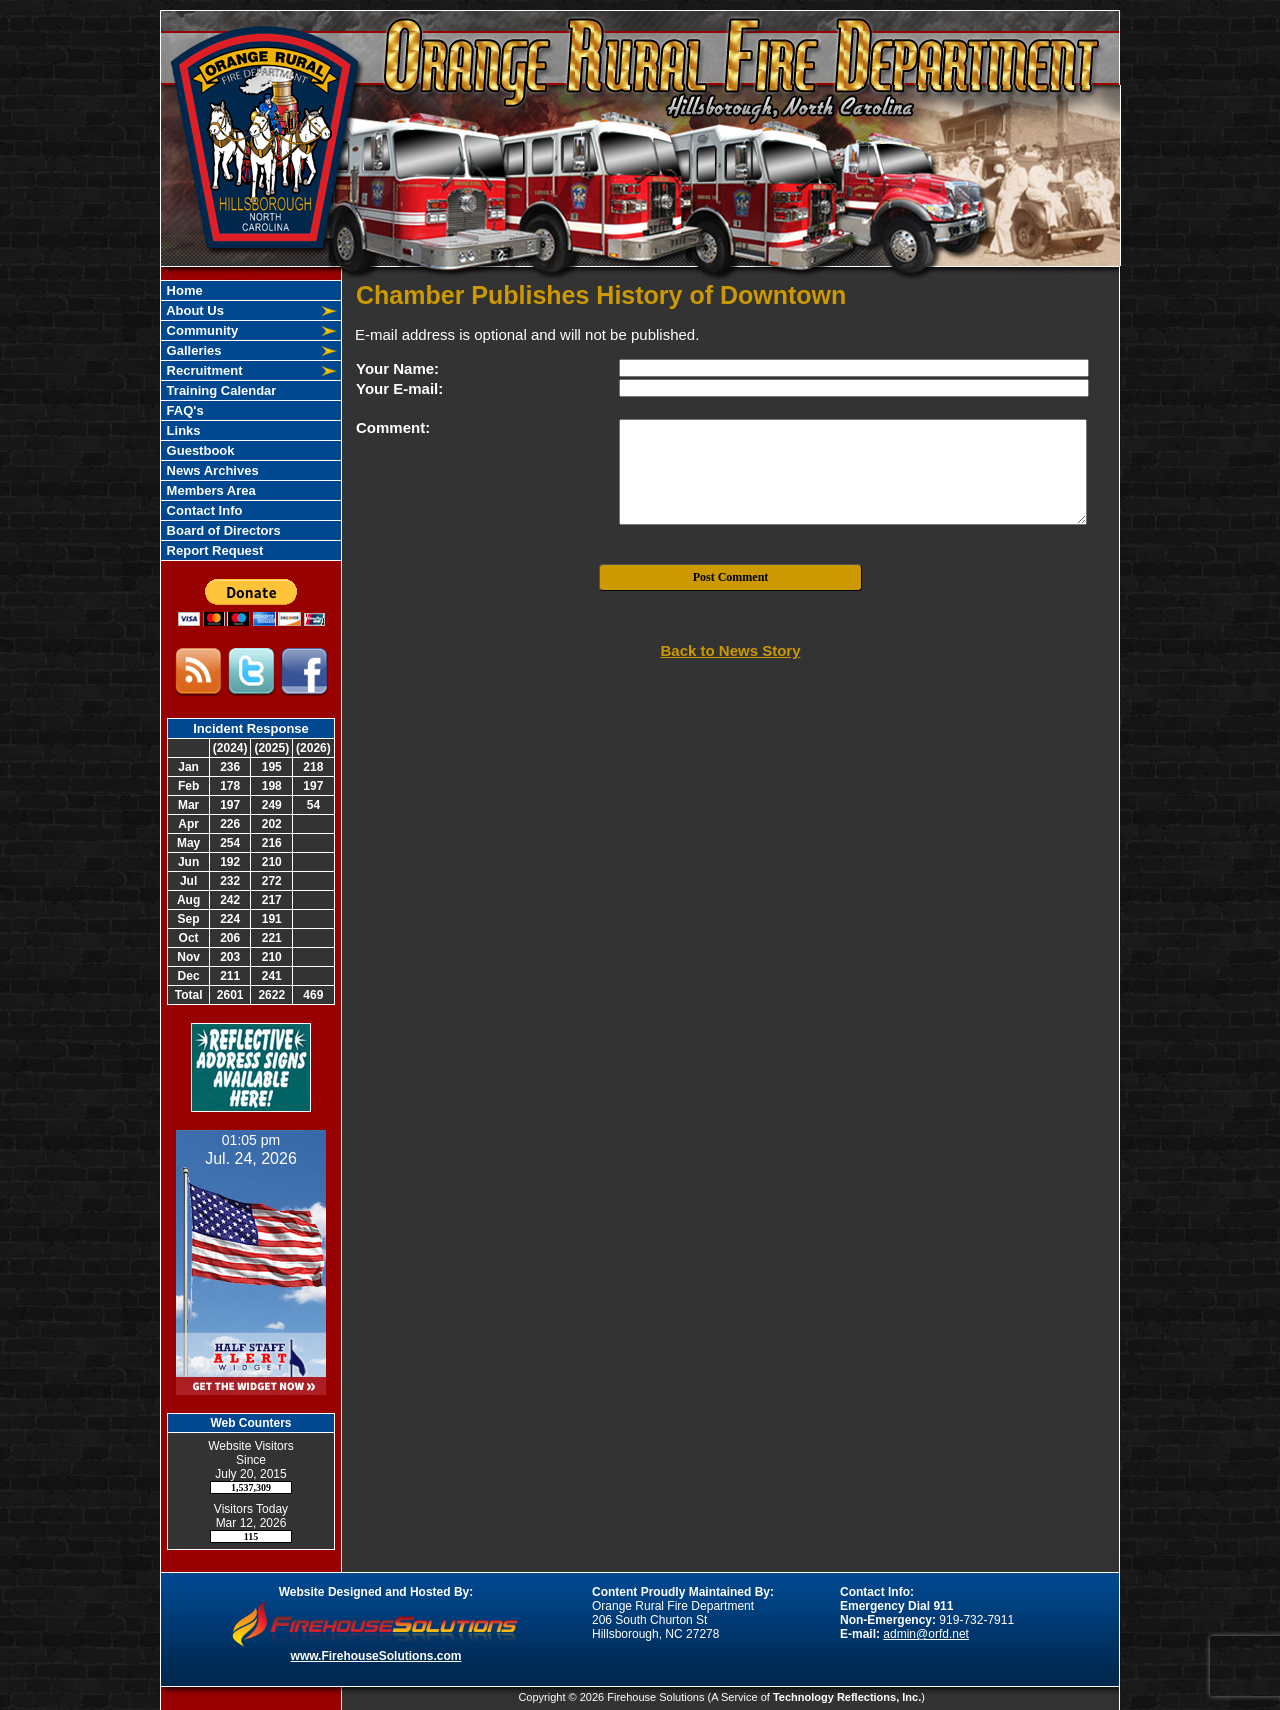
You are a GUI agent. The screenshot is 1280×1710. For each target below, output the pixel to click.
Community (200, 330)
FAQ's (183, 410)
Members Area (209, 490)
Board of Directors (222, 530)
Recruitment (202, 370)
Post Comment (731, 577)
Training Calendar (219, 390)
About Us (193, 310)
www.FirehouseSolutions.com (376, 1656)
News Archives (211, 470)
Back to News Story (730, 650)
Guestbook (199, 450)
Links (182, 430)
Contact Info (202, 510)
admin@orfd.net (926, 1634)
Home (183, 290)
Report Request (213, 550)
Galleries (192, 350)
